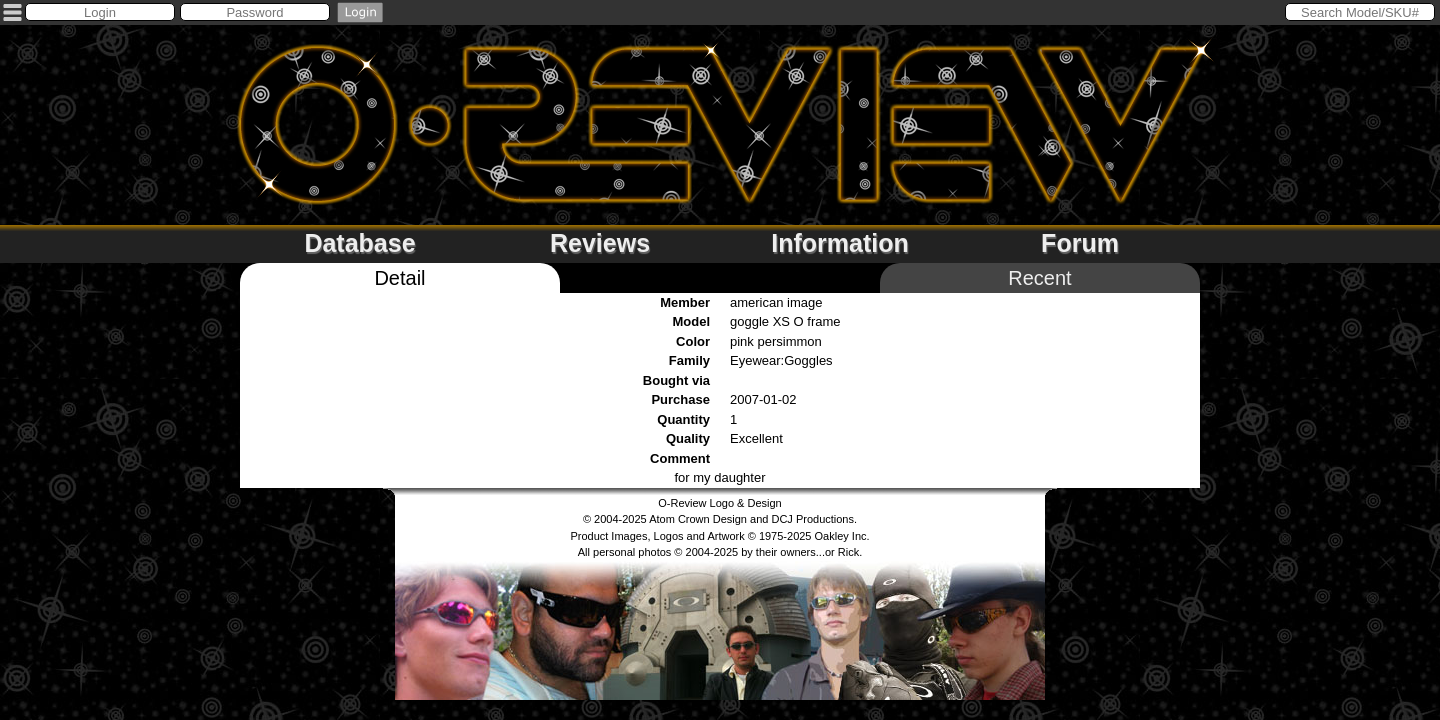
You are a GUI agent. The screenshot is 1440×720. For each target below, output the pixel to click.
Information (840, 243)
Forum (1080, 243)
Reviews (600, 243)
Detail (399, 278)
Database (359, 243)
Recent (1039, 278)
